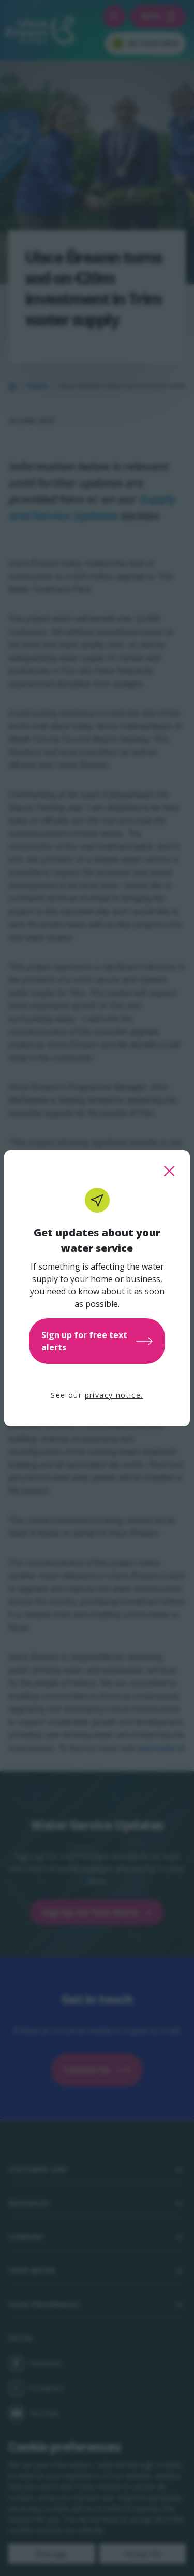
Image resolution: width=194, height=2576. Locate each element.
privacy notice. (114, 1395)
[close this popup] (169, 1171)
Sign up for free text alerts (97, 1341)
